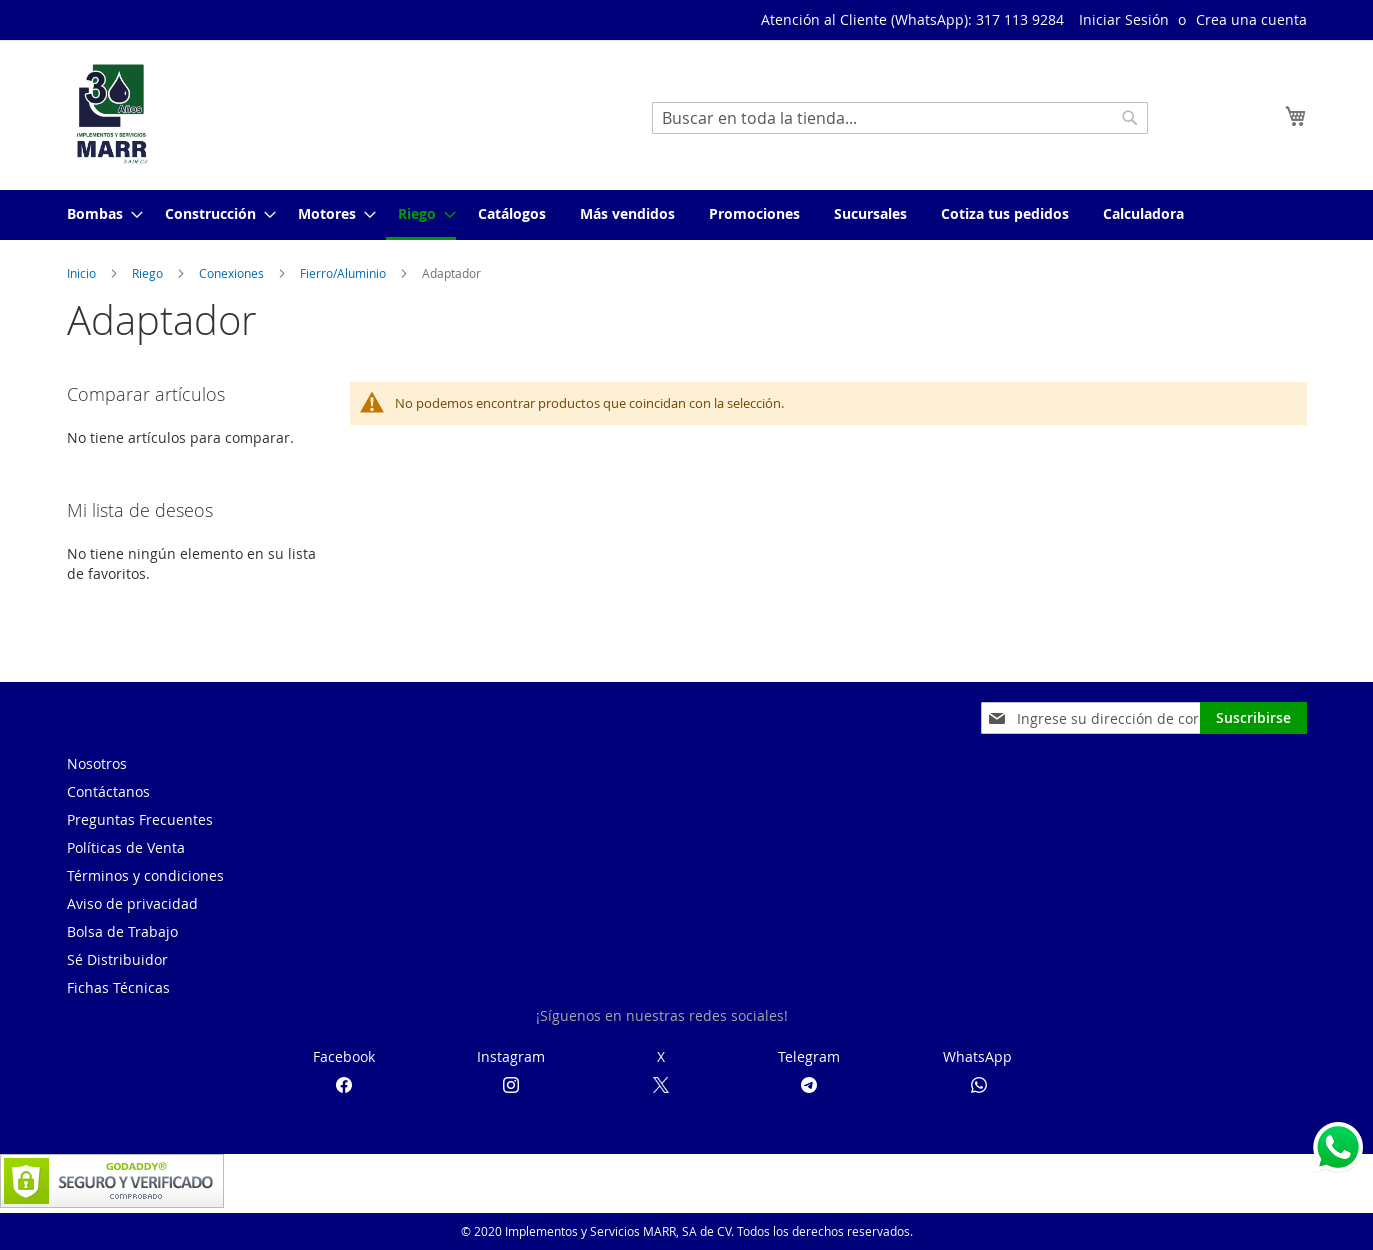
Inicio (83, 273)
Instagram (511, 1056)
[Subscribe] (1253, 718)
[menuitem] (99, 213)
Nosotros (97, 763)
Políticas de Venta (126, 847)
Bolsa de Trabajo (122, 931)
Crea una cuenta (1251, 19)
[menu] (687, 215)
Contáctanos (108, 791)
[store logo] (112, 114)
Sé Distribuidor (117, 959)
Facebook (344, 1056)
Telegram (809, 1056)
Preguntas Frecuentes (140, 819)
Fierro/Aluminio (344, 273)
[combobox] (900, 118)
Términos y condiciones (145, 875)
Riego (149, 273)
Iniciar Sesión (1124, 19)
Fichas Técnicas (118, 987)
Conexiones (233, 273)
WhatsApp (977, 1056)
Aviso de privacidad (132, 903)
